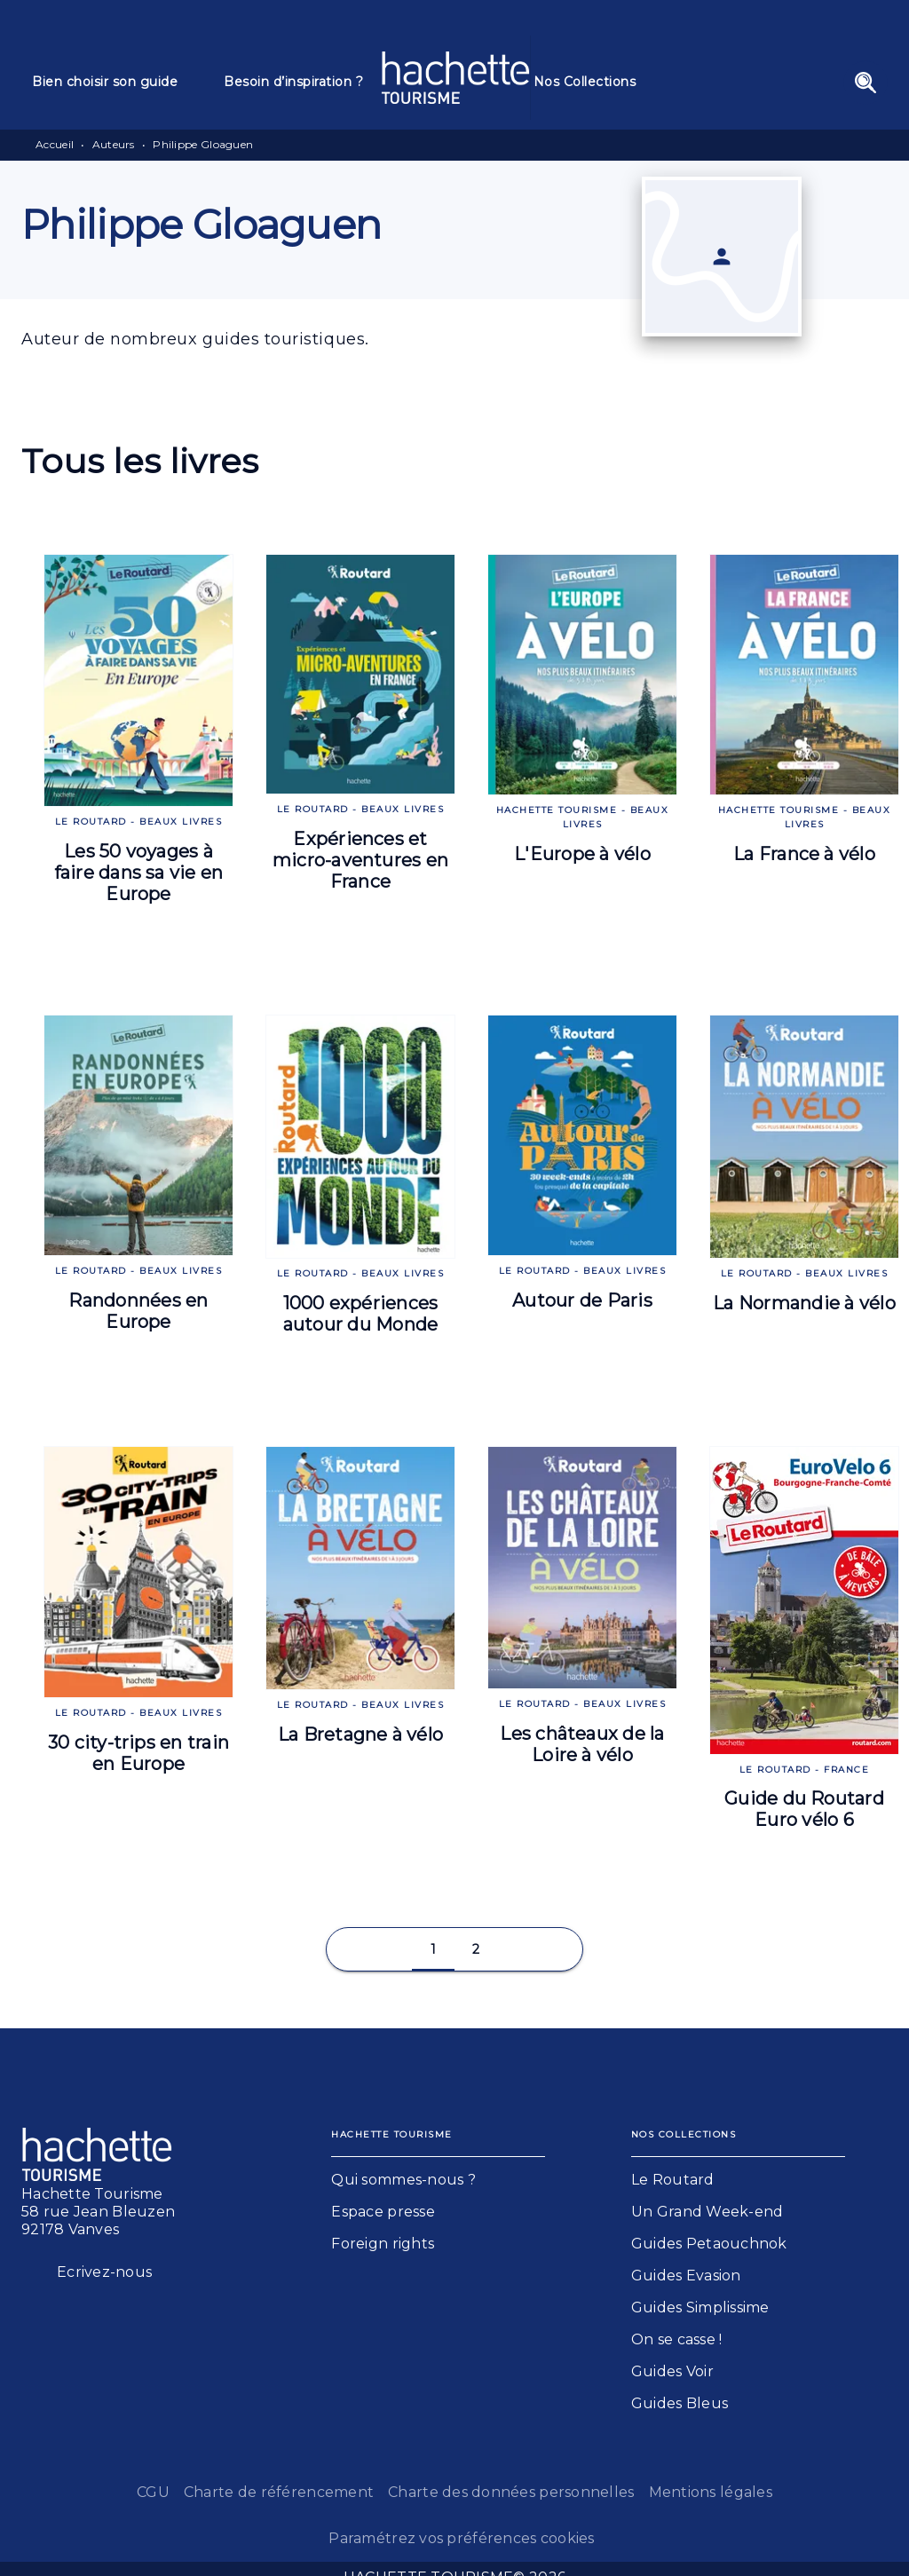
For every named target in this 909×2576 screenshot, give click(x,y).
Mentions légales (710, 2492)
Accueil (55, 144)
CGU (153, 2492)
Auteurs (113, 144)
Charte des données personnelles (511, 2492)
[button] (433, 1949)
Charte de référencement (279, 2492)
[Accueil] (455, 78)
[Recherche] (865, 82)
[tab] (117, 81)
